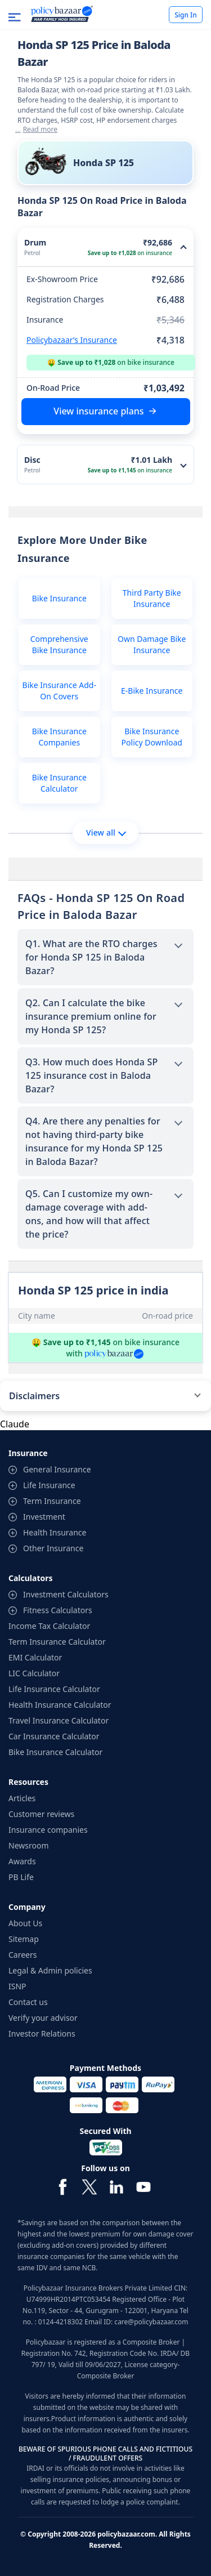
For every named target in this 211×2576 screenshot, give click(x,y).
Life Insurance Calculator (54, 1689)
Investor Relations (41, 2033)
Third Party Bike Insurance (152, 598)
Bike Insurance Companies (59, 737)
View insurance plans (98, 411)
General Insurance (57, 1469)
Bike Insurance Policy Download (152, 737)
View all (106, 832)
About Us (25, 1923)
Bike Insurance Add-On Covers (59, 691)
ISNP (17, 1986)
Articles (21, 1798)
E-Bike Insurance (151, 690)
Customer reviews (41, 1814)
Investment (44, 1516)
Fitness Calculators (57, 1610)
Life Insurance (49, 1485)
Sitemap (23, 1939)
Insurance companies (48, 1829)
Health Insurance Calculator (59, 1704)
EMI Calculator (35, 1657)
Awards (22, 1861)
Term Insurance (52, 1500)
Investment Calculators (66, 1594)
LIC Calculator (34, 1673)
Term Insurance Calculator (57, 1641)
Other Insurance (53, 1548)
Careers (22, 1954)
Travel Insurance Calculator (58, 1720)
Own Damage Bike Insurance (152, 644)
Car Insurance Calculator (54, 1736)
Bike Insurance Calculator (59, 783)
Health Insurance (54, 1532)
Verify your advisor (43, 2017)
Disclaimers (34, 1396)
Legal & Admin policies (50, 1970)
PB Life (21, 1877)
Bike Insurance (59, 598)
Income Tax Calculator (49, 1625)
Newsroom (28, 1845)
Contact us (28, 2002)
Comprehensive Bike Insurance (59, 644)
